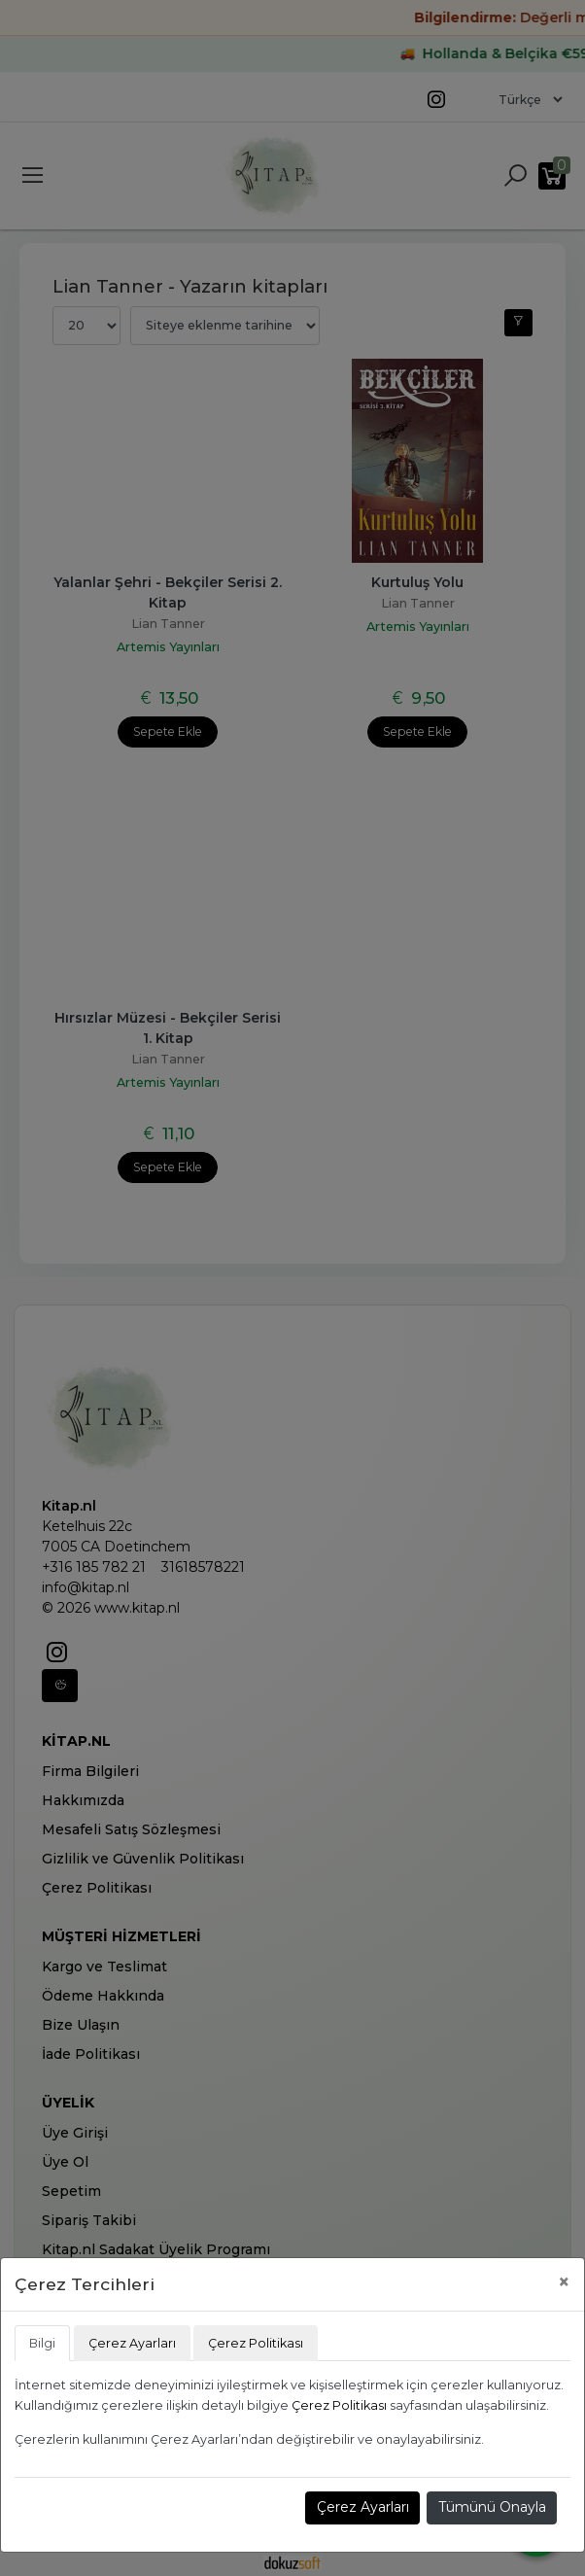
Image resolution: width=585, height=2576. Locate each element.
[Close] (564, 2282)
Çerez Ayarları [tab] (132, 2343)
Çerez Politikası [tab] (255, 2343)
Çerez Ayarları (363, 2507)
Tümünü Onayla (492, 2507)
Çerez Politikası (339, 2405)
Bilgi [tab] (42, 2343)
